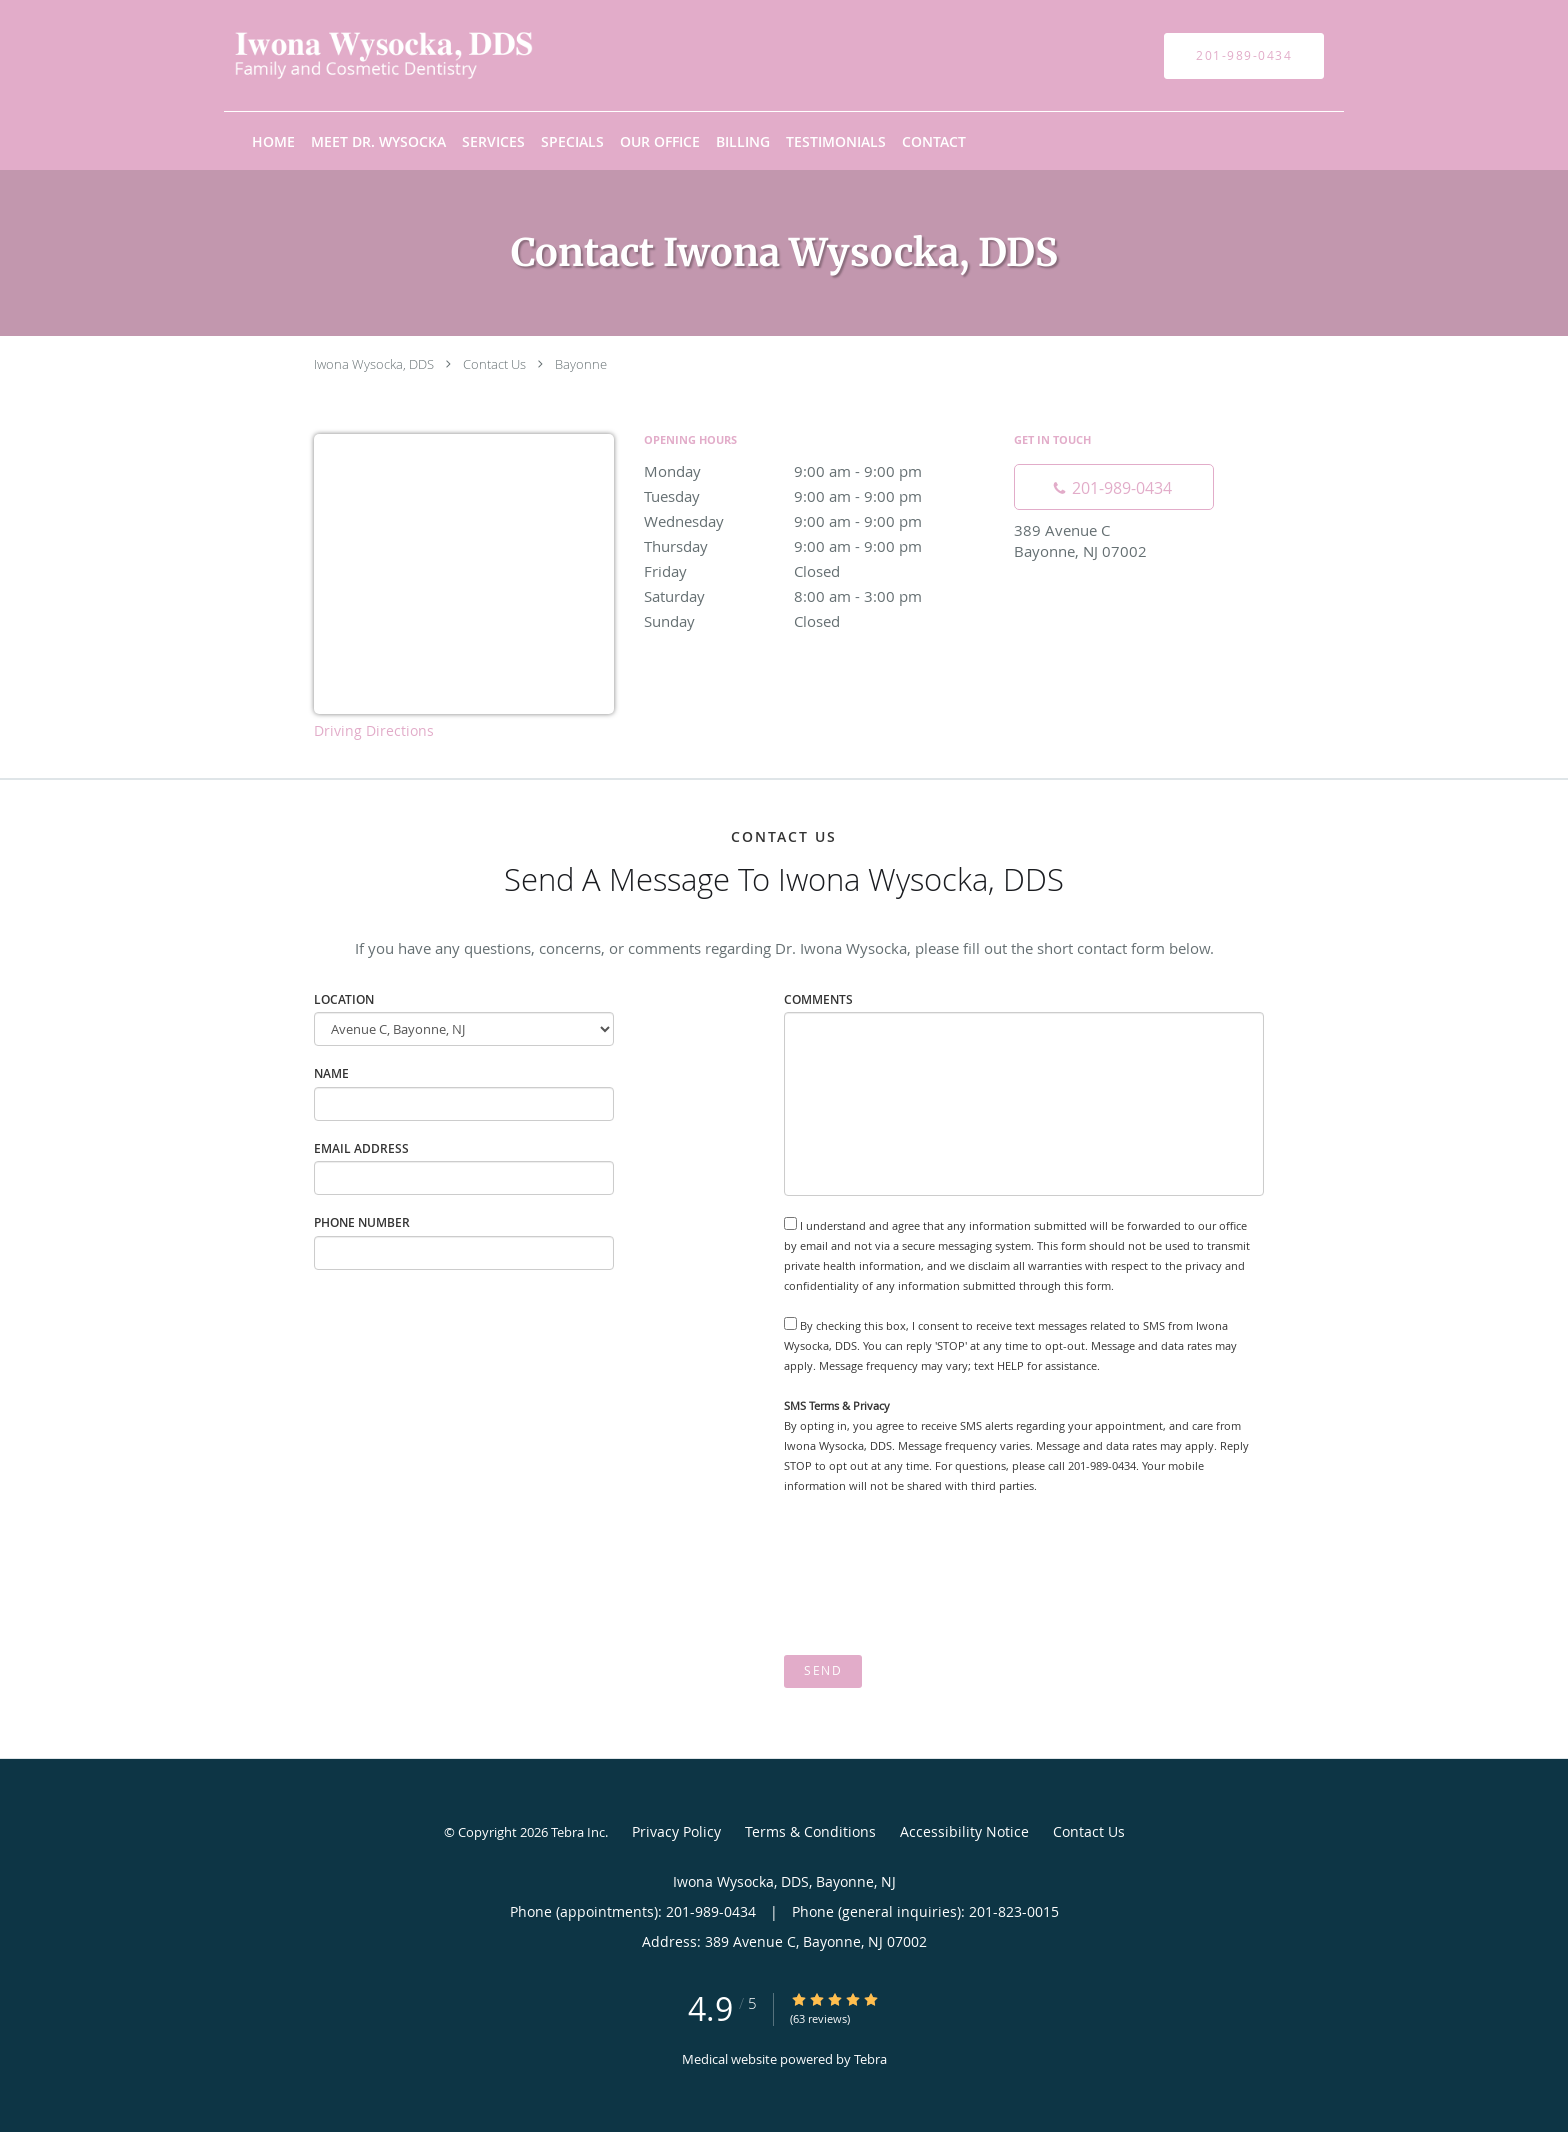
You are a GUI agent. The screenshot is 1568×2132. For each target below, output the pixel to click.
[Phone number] (1114, 487)
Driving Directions (374, 730)
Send (823, 1670)
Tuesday (819, 496)
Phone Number (362, 1222)
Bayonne (581, 364)
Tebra (870, 2059)
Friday (819, 571)
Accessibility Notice (964, 1831)
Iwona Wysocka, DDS (374, 364)
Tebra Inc (578, 1832)
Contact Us (494, 364)
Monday (819, 471)
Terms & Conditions (810, 1831)
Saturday (819, 596)
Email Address (361, 1148)
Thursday (819, 546)
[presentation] (936, 1576)
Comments (818, 999)
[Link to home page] (353, 55)
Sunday (819, 621)
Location (344, 999)
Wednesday (819, 521)
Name (331, 1073)
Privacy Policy (676, 1831)
